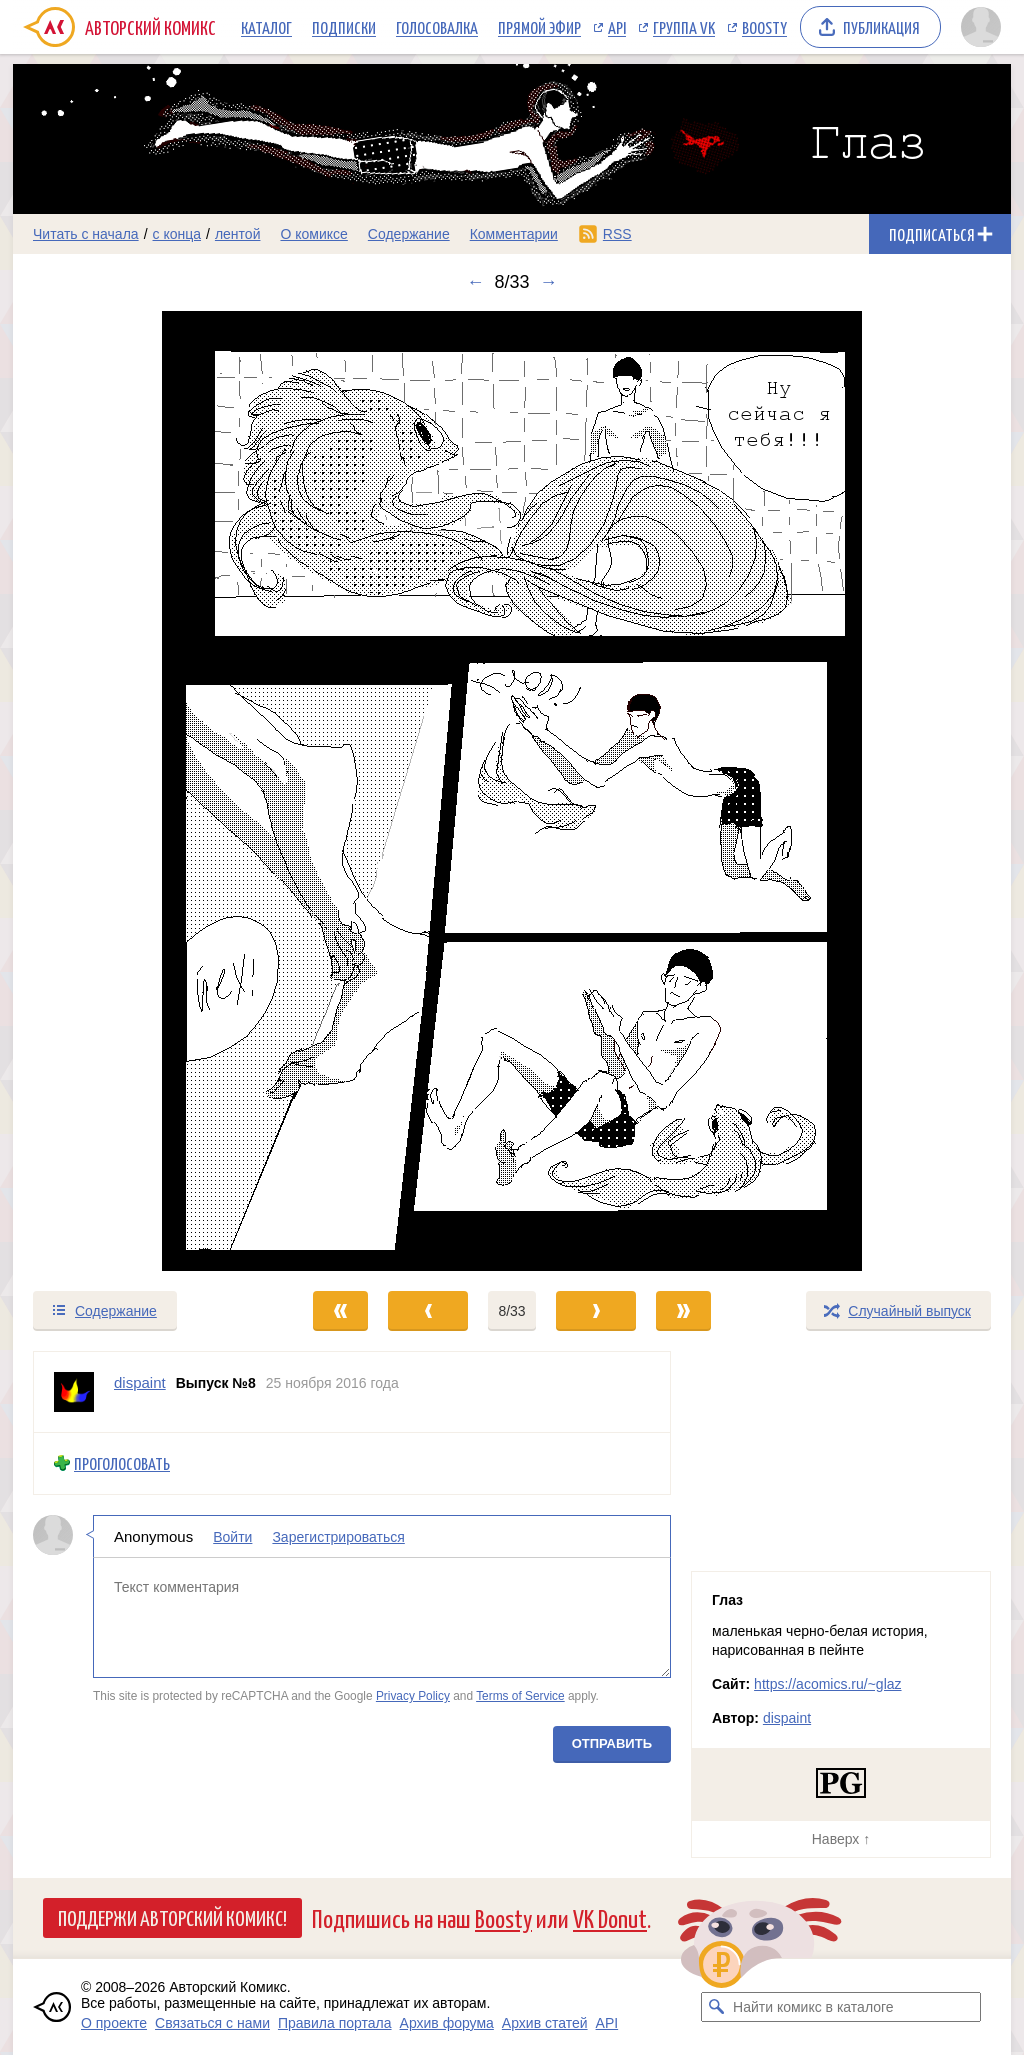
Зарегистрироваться (338, 1536)
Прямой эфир (539, 27)
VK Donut (610, 1917)
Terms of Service (520, 1696)
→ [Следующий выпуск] (549, 282)
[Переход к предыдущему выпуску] (138, 791)
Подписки (344, 27)
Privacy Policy (413, 1696)
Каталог (266, 27)
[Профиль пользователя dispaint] (74, 1392)
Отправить (612, 1742)
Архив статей (545, 2023)
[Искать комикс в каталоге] (716, 2007)
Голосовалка (437, 27)
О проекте (114, 2023)
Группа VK (684, 27)
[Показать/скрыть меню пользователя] (981, 27)
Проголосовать (122, 1463)
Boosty (764, 27)
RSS (617, 234)
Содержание (409, 234)
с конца (177, 234)
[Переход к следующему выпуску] (512, 791)
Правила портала (335, 2023)
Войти (232, 1536)
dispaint (787, 1718)
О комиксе (313, 234)
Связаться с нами (212, 2023)
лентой (238, 234)
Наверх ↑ (841, 1839)
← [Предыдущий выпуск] (475, 282)
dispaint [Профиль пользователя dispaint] (140, 1382)
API (617, 27)
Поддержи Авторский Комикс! (172, 1917)
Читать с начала (86, 234)
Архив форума (447, 2023)
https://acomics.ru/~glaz (827, 1684)
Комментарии (514, 234)
